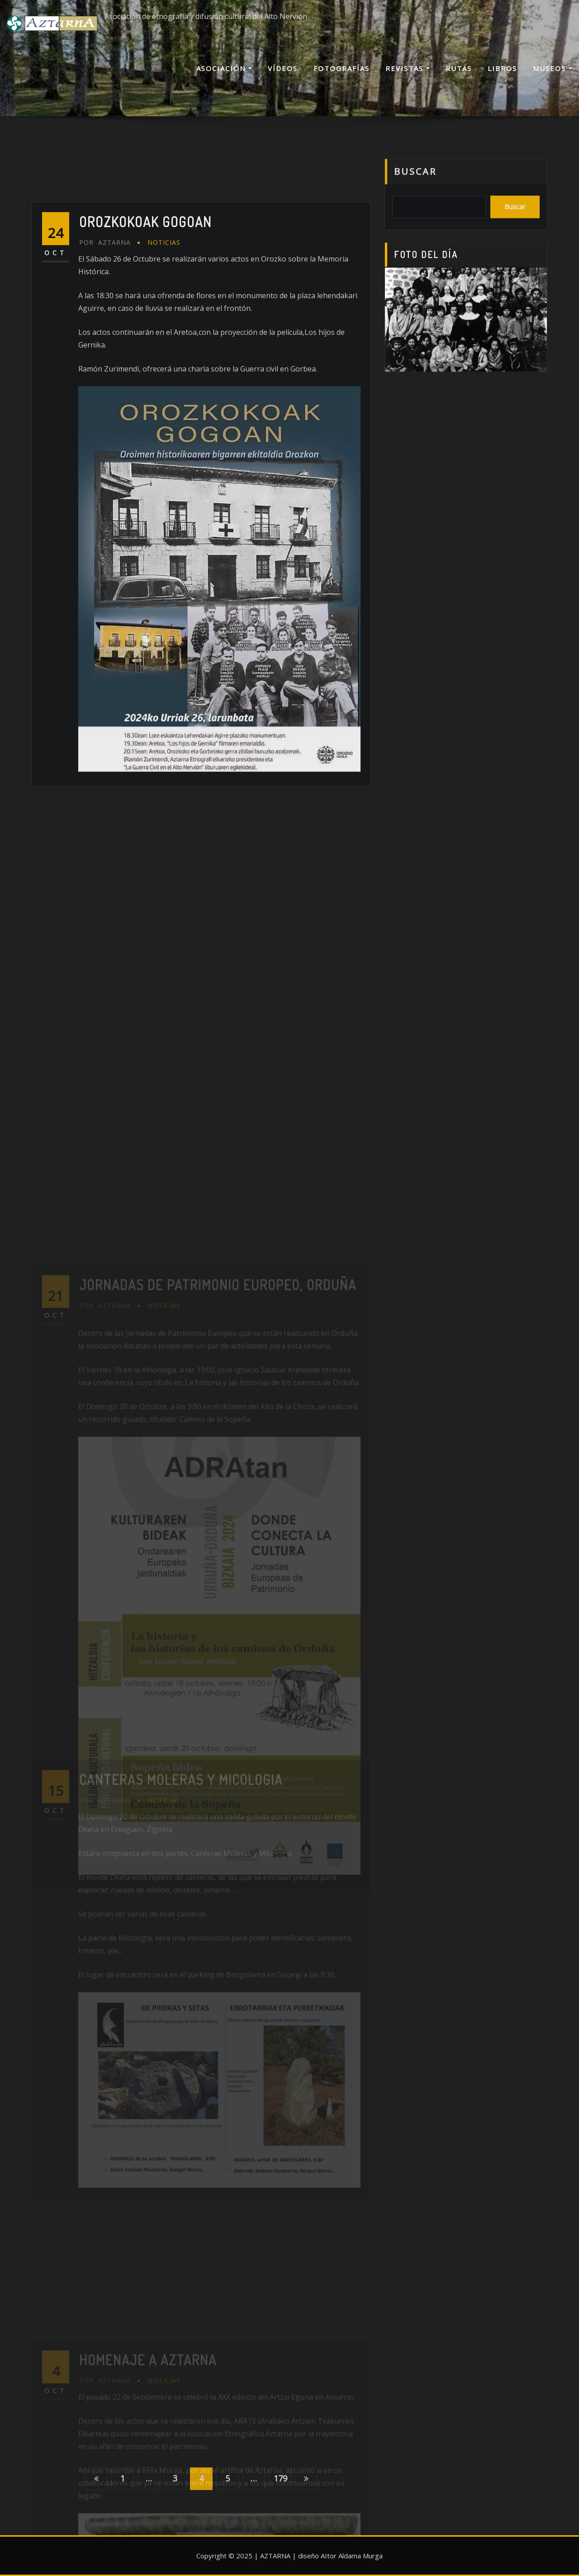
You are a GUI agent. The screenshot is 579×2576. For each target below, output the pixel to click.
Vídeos (283, 68)
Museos (552, 68)
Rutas (459, 68)
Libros (502, 68)
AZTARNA (105, 340)
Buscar (415, 183)
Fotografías (341, 68)
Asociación (224, 68)
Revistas (407, 68)
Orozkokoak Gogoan (145, 320)
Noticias (163, 340)
